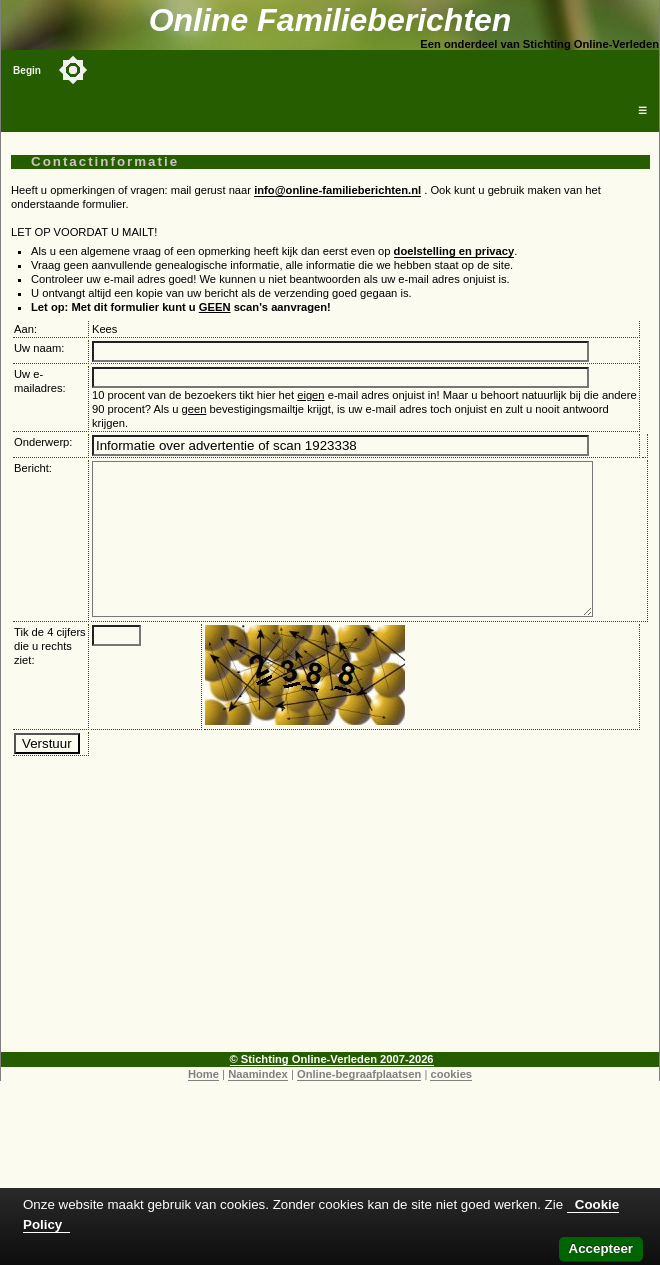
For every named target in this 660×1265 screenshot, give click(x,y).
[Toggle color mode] (73, 70)
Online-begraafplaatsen (359, 1104)
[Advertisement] (330, 942)
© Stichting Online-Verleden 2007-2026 (332, 1089)
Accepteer (601, 1248)
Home (203, 1104)
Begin (27, 70)
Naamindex (258, 1104)
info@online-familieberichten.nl (337, 190)
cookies (451, 1104)
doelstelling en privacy (454, 251)
